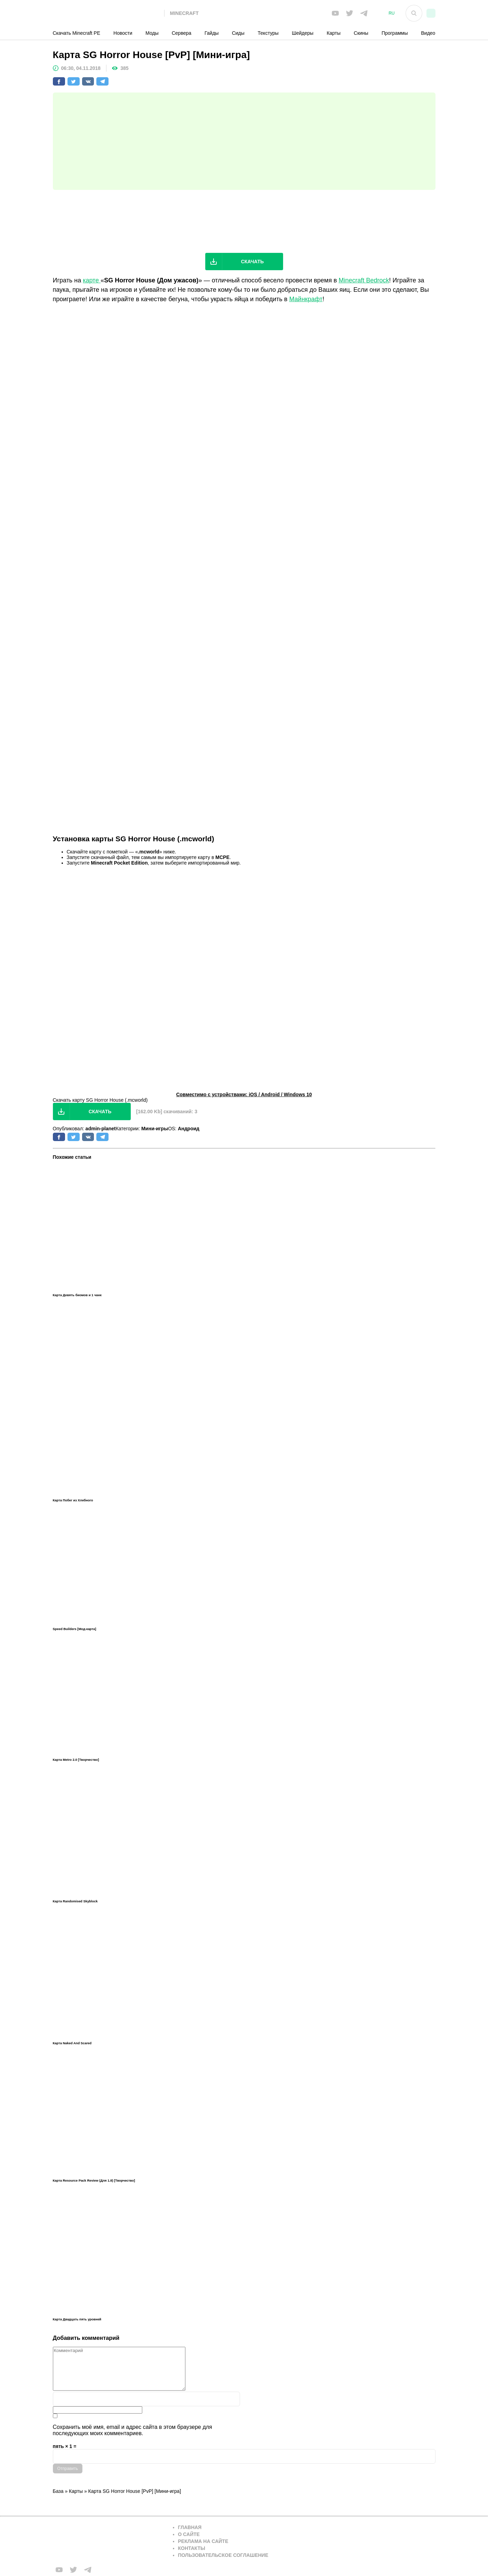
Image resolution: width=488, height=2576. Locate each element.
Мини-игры (154, 1128)
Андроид (188, 1128)
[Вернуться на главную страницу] (108, 2541)
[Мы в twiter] (349, 13)
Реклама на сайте (203, 2541)
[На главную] (108, 13)
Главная (190, 2527)
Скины (361, 33)
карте (92, 280)
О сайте (189, 2534)
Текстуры (268, 33)
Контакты (191, 2548)
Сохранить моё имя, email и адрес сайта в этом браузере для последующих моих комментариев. (132, 2430)
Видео (428, 33)
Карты (334, 33)
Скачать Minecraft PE (77, 33)
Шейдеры (302, 33)
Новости (122, 33)
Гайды (212, 33)
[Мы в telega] (364, 13)
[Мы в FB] (335, 13)
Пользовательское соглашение (223, 2555)
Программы (395, 33)
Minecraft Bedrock (363, 280)
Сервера (181, 33)
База (58, 2491)
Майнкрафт (305, 299)
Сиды (238, 33)
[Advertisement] (244, 141)
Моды (152, 33)
